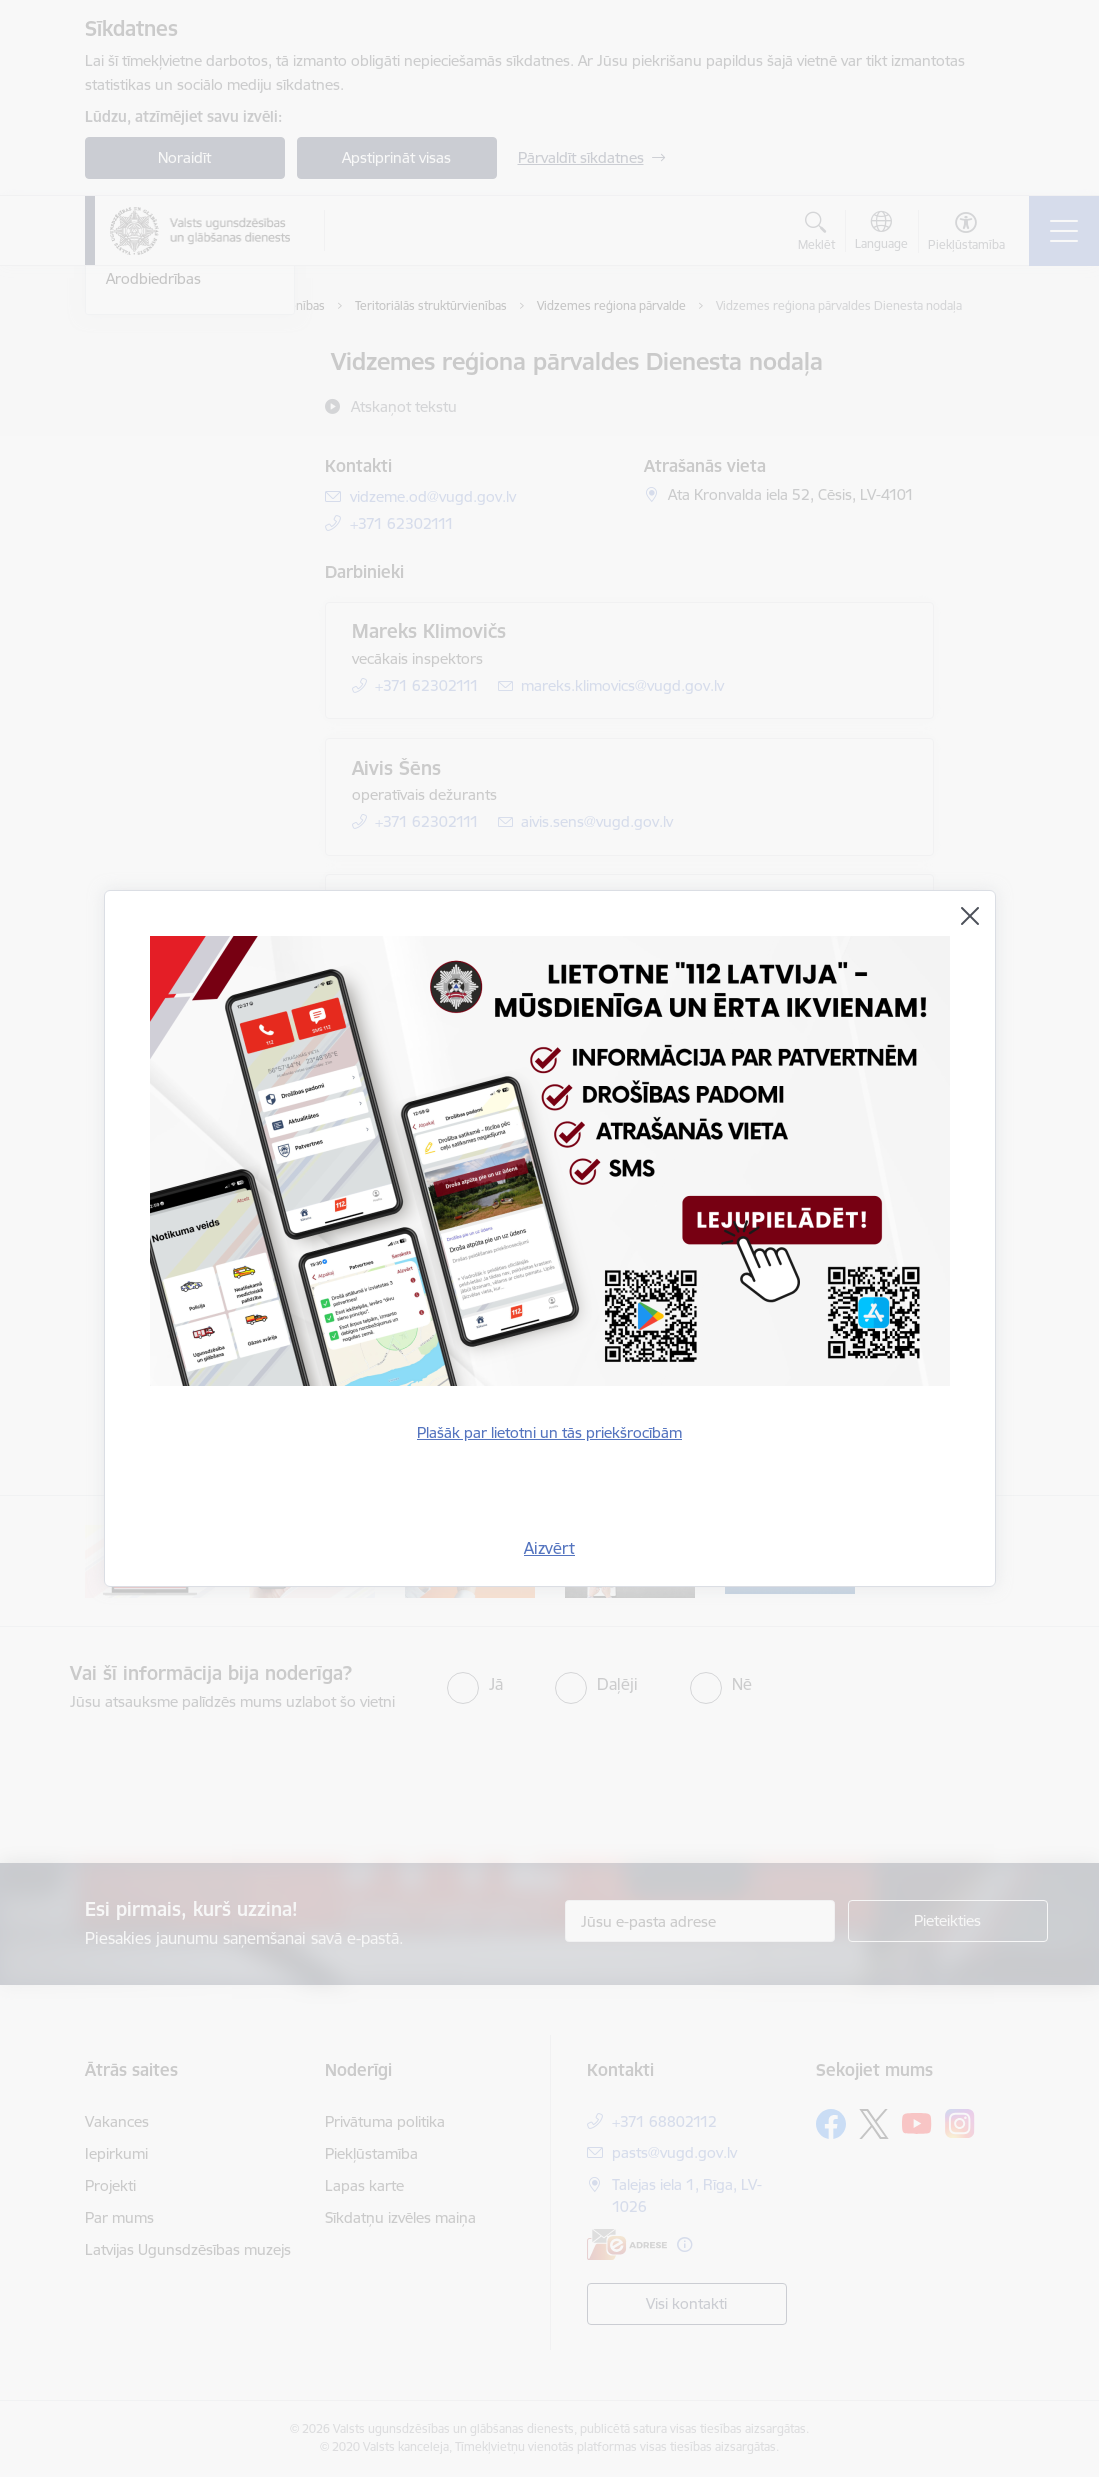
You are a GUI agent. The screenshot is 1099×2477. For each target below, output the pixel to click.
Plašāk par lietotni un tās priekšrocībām (549, 1432)
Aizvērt (549, 1548)
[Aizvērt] (970, 916)
